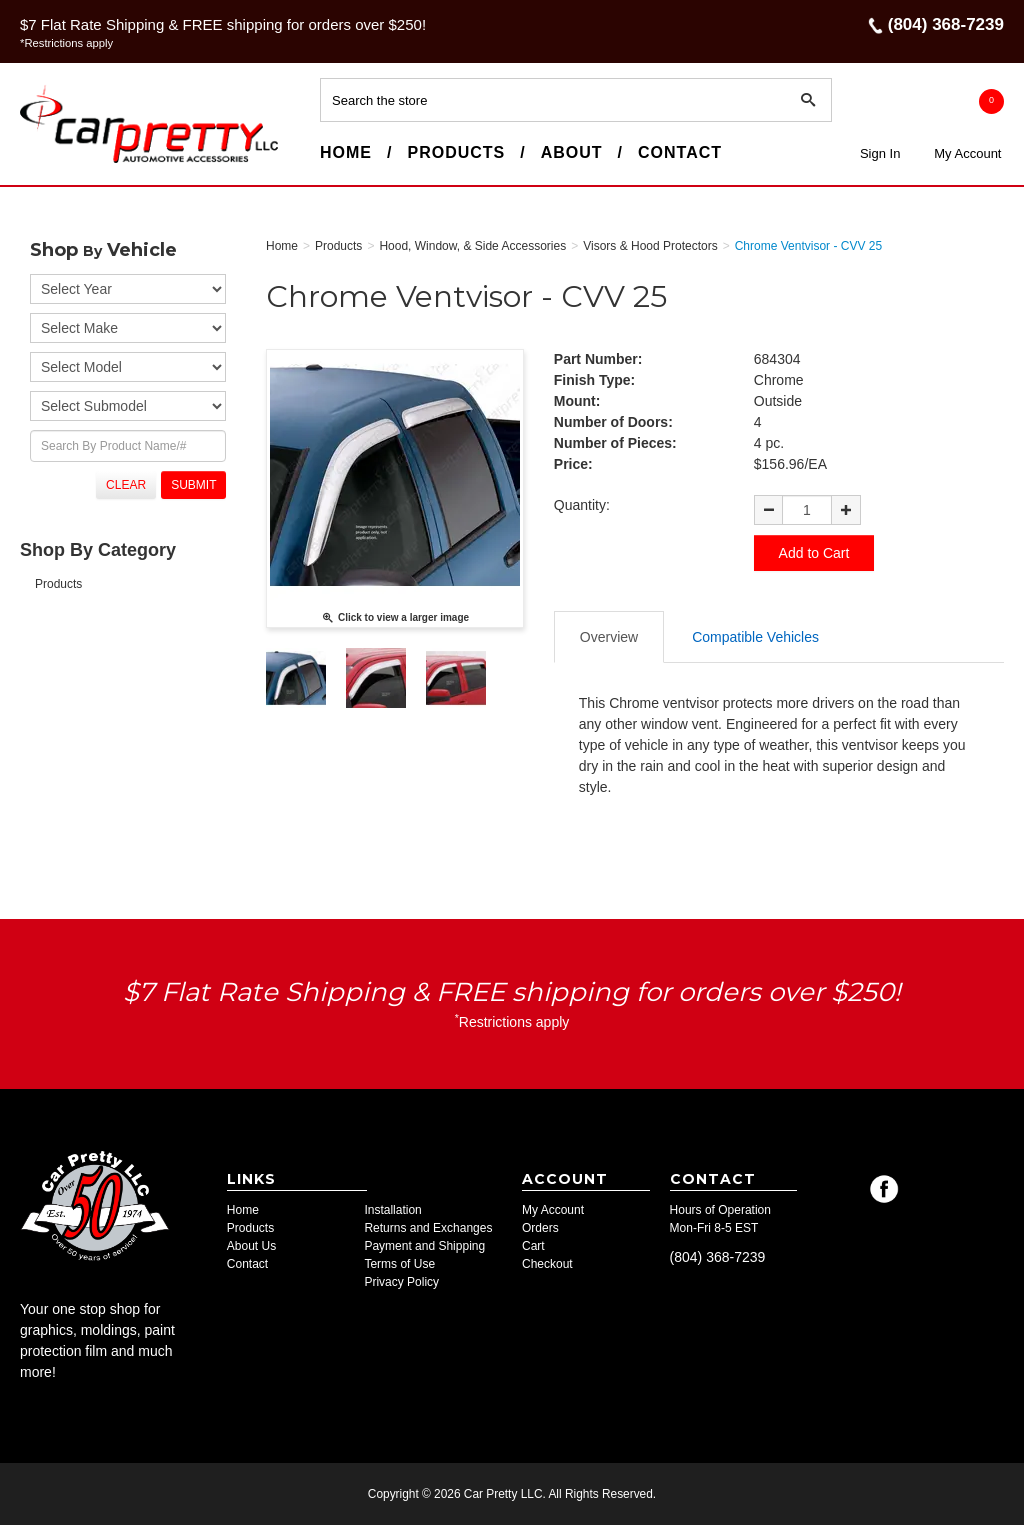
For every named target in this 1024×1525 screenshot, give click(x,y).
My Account (967, 153)
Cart (533, 1246)
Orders (540, 1228)
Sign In (880, 153)
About (572, 152)
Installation (392, 1210)
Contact (680, 152)
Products (456, 152)
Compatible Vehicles (755, 637)
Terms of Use (399, 1264)
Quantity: (582, 505)
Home (346, 152)
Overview (609, 637)
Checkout (547, 1264)
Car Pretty (56, 162)
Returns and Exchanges (428, 1228)
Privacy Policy (401, 1282)
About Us (251, 1246)
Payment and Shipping (424, 1246)
